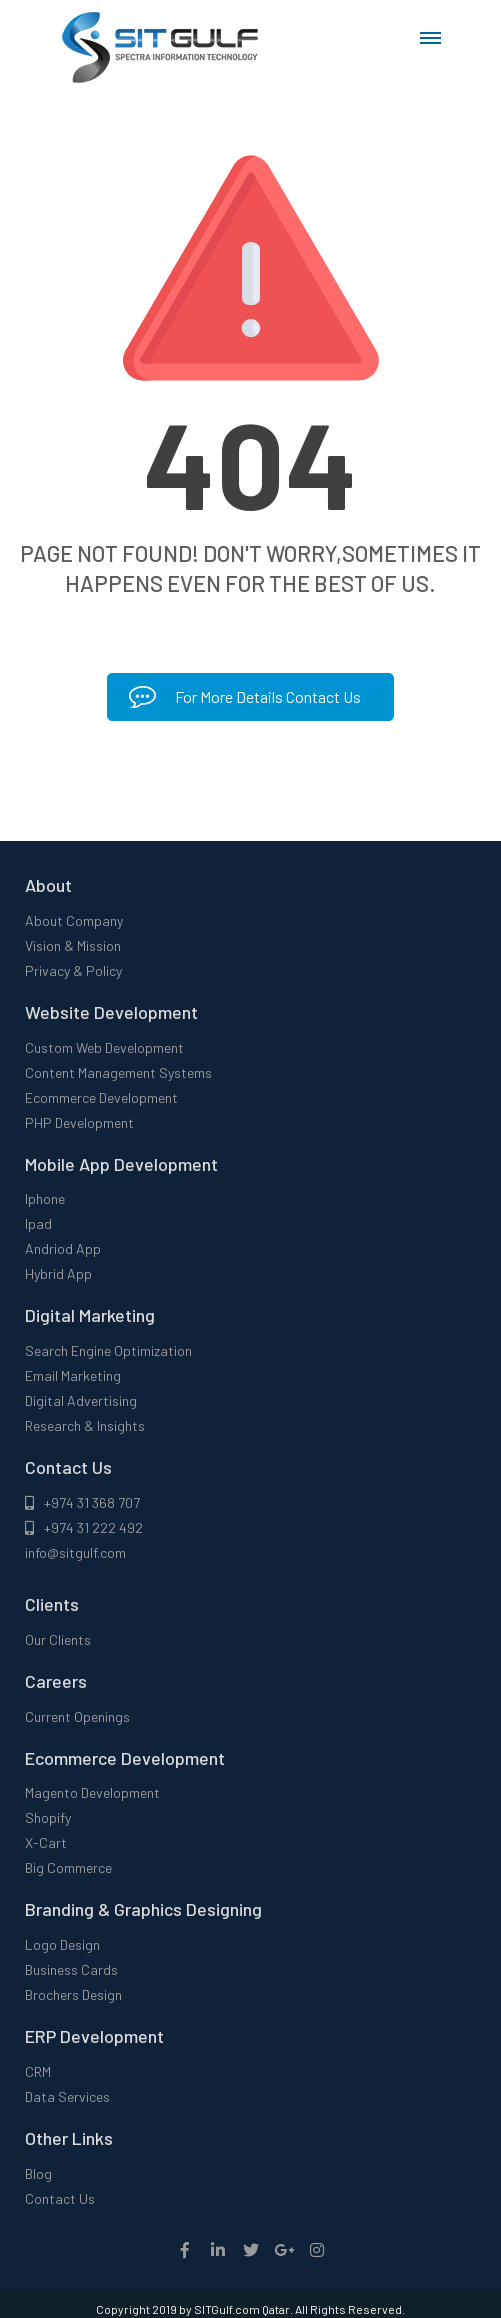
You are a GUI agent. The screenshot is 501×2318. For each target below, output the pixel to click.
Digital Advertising (81, 1400)
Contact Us (60, 2198)
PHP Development (79, 1122)
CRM (38, 2071)
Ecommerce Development (101, 1097)
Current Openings (77, 1716)
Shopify (48, 1817)
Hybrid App (58, 1273)
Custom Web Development (104, 1047)
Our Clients (58, 1639)
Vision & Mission (73, 945)
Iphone (45, 1198)
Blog (38, 2173)
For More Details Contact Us (244, 696)
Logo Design (62, 1944)
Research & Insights (85, 1425)
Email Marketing (73, 1375)
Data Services (67, 2096)
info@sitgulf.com (75, 1552)
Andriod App (63, 1248)
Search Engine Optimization (108, 1350)
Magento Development (92, 1792)
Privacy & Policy (73, 970)
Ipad (38, 1223)
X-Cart (46, 1842)
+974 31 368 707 (82, 1502)
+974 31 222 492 (84, 1527)
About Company (74, 920)
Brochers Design (73, 1994)
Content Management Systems (118, 1072)
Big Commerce (68, 1867)
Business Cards (71, 1969)
